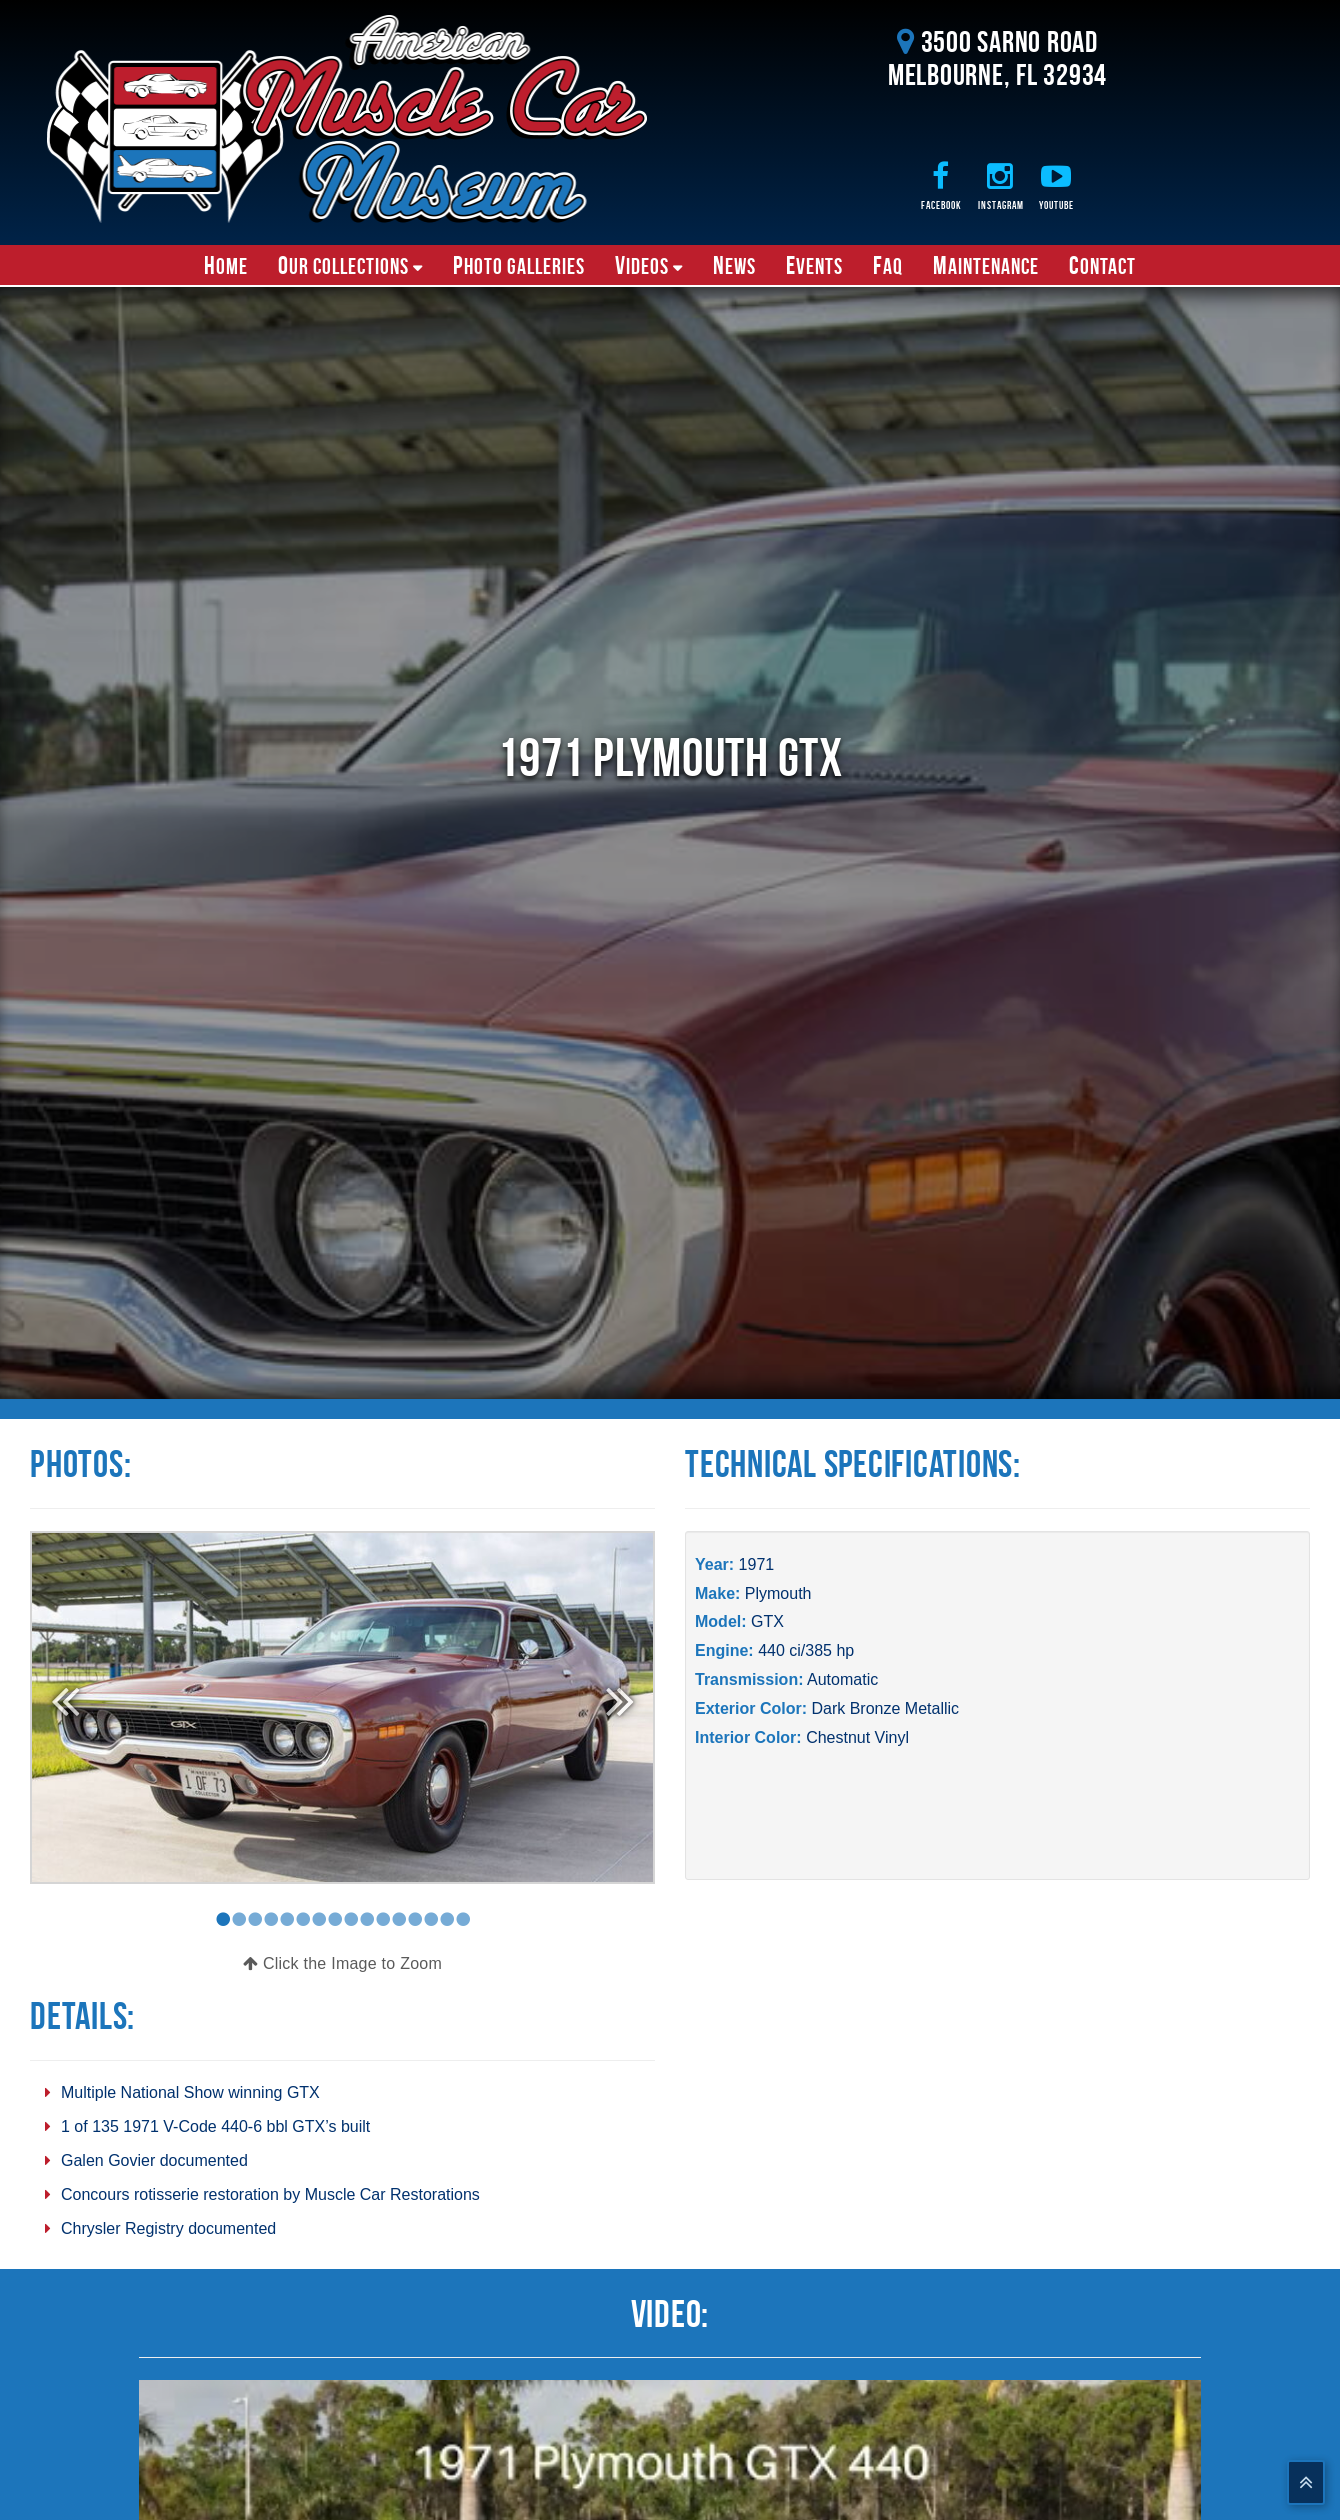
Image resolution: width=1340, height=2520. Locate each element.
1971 (757, 1564)
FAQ (888, 265)
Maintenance (986, 265)
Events (814, 265)
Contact (1102, 265)
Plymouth (778, 1593)
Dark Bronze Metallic (885, 1708)
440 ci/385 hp (806, 1650)
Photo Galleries (519, 265)
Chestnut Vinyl (857, 1737)
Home (226, 265)
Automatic (842, 1679)
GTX (767, 1621)
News (734, 265)
